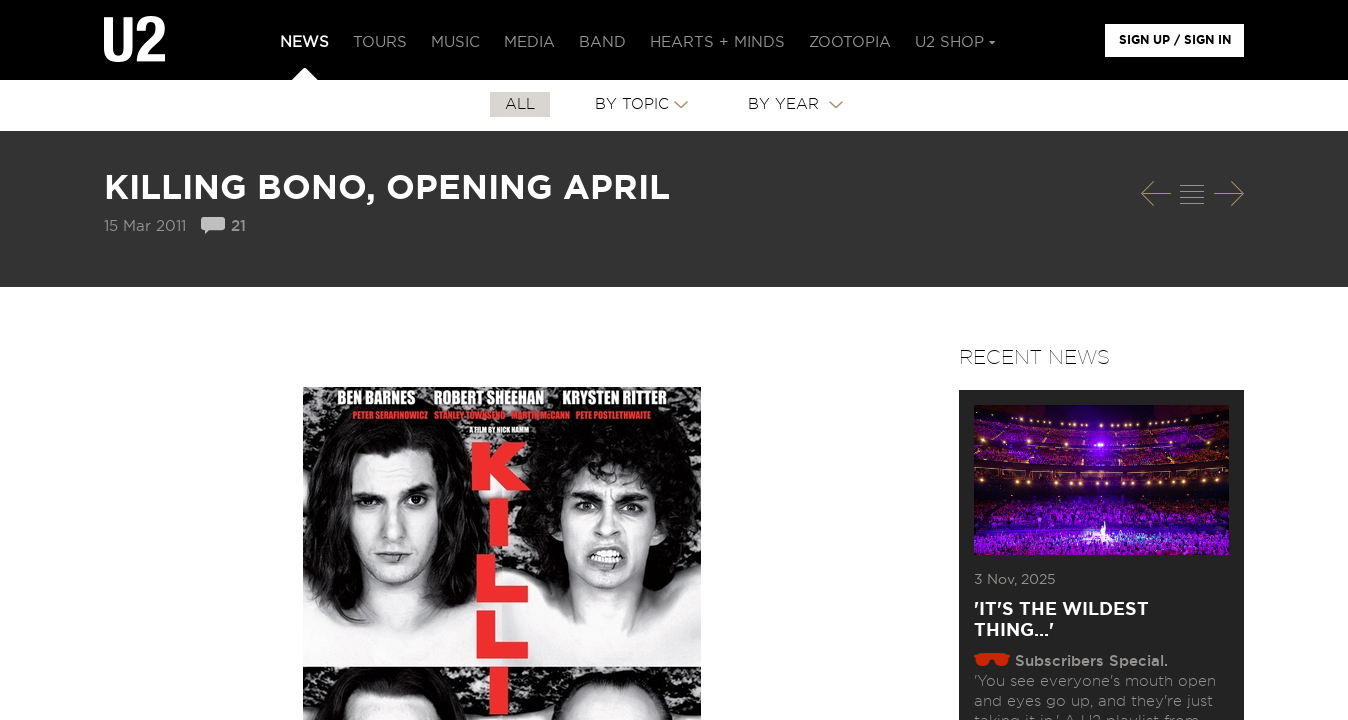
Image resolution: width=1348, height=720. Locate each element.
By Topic (632, 104)
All (520, 104)
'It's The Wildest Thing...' (1061, 620)
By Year (786, 104)
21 (238, 226)
